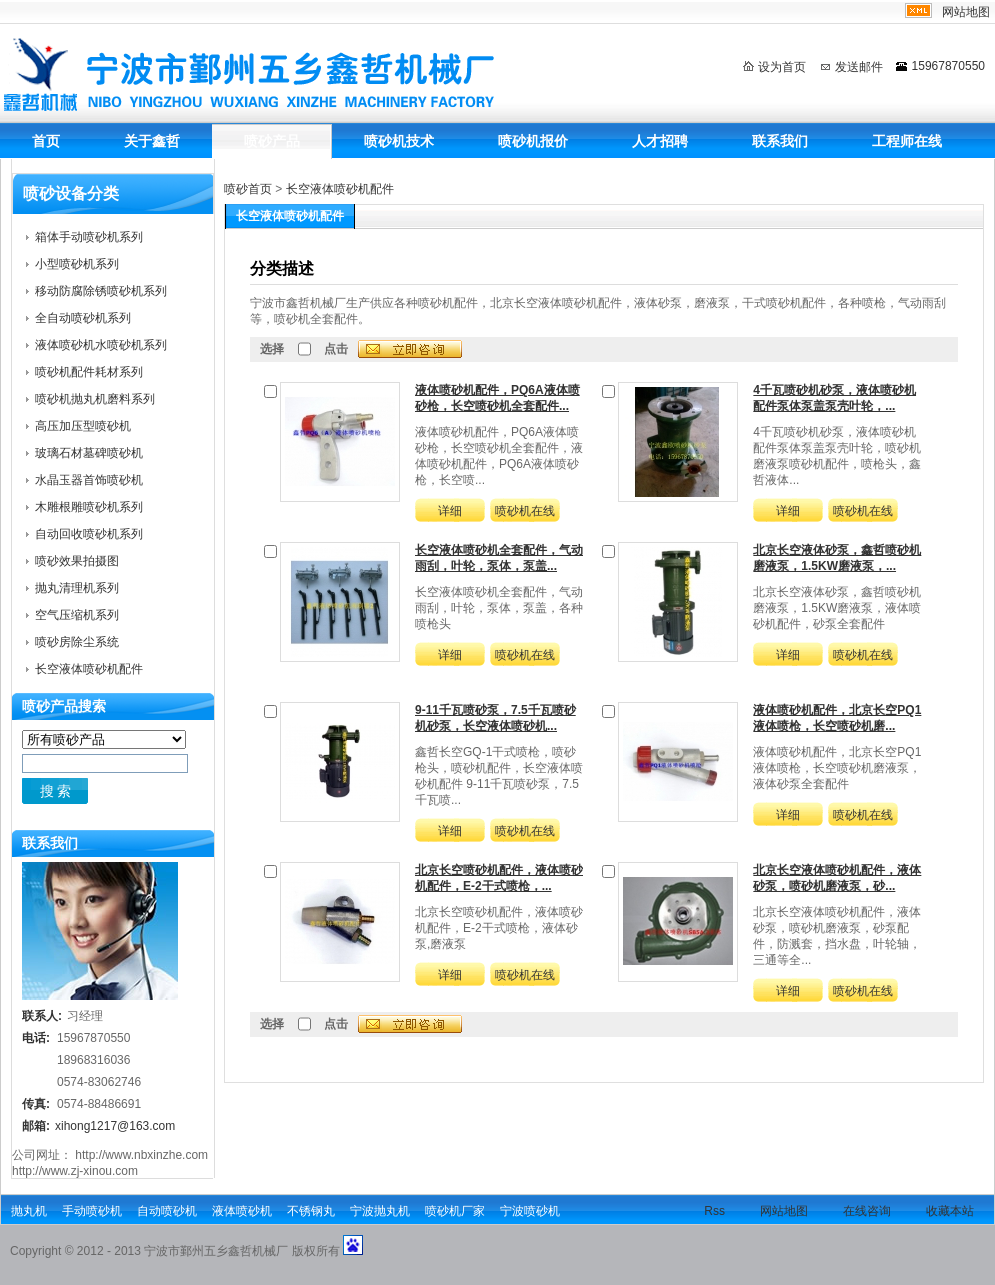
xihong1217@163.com (115, 1126)
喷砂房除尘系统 (77, 642)
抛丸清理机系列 (77, 588)
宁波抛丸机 (380, 1211)
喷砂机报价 (533, 141)
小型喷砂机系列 (77, 264)
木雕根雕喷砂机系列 (89, 507)
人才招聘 (660, 141)
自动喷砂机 (167, 1211)
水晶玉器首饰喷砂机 (89, 480)
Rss (714, 1211)
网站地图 (966, 12)
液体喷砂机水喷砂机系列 (101, 345)
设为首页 (782, 67)
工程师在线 (907, 141)
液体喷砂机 (242, 1211)
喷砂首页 (248, 189)
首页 (46, 141)
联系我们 (780, 141)
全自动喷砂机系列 (83, 318)
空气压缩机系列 (77, 615)
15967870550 (948, 66)
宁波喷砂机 (530, 1211)
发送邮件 (859, 67)
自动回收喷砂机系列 (89, 534)
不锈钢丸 (311, 1211)
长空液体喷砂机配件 (340, 189)
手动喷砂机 (92, 1211)
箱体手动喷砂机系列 (89, 237)
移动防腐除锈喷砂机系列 (101, 291)
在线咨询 (867, 1211)
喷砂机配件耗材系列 (89, 372)
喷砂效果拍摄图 (77, 561)
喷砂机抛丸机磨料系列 (95, 399)
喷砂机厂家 (455, 1211)
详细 (450, 511)
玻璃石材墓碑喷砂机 (89, 453)
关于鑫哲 (152, 141)
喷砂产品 (272, 141)
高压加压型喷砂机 (83, 426)
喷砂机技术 (399, 141)
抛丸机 (29, 1211)
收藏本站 (950, 1211)
